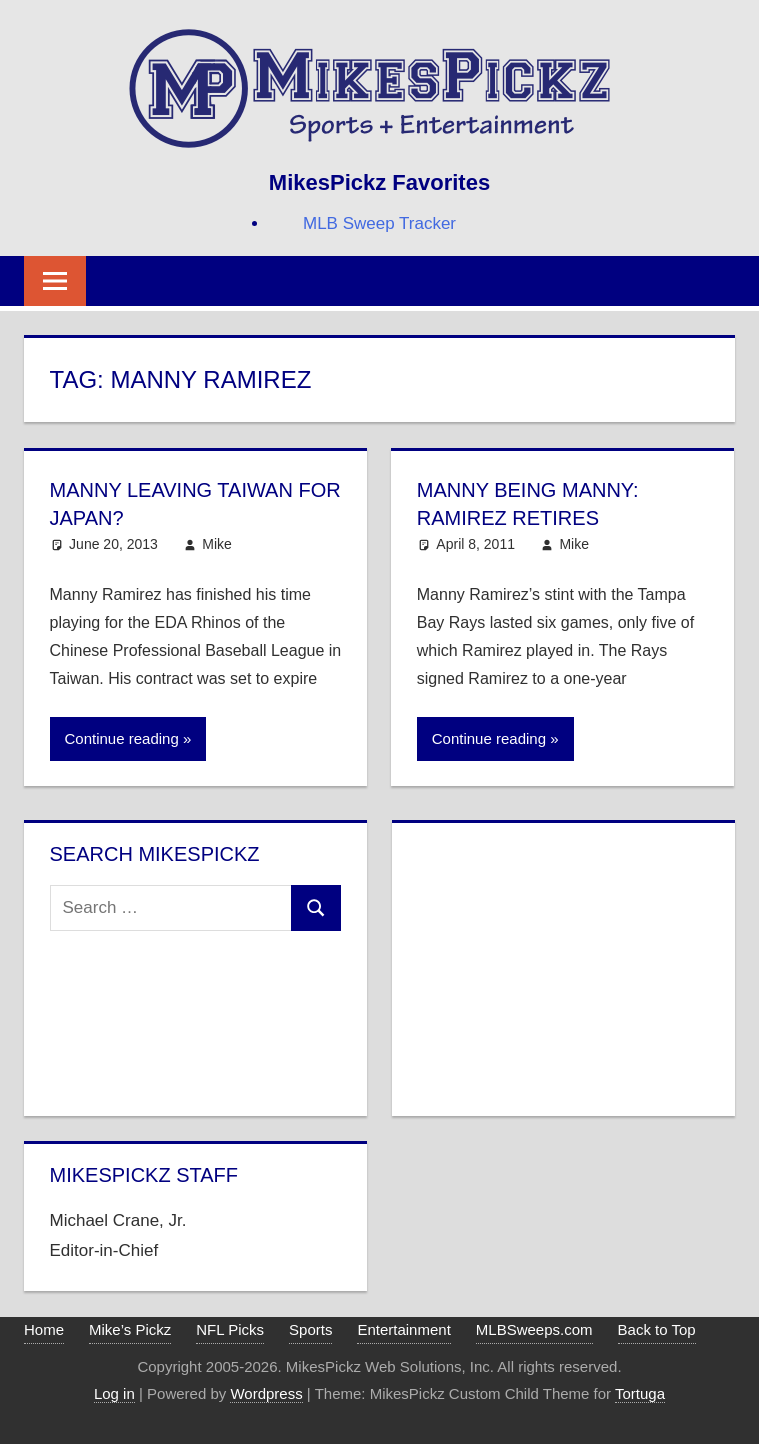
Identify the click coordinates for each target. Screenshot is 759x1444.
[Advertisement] (563, 965)
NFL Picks (230, 1329)
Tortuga (640, 1393)
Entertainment (403, 1329)
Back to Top (657, 1329)
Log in (114, 1393)
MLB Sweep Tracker (379, 223)
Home (44, 1329)
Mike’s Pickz (130, 1329)
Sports (310, 1329)
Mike (217, 544)
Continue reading (122, 738)
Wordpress (266, 1393)
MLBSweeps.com (534, 1329)
